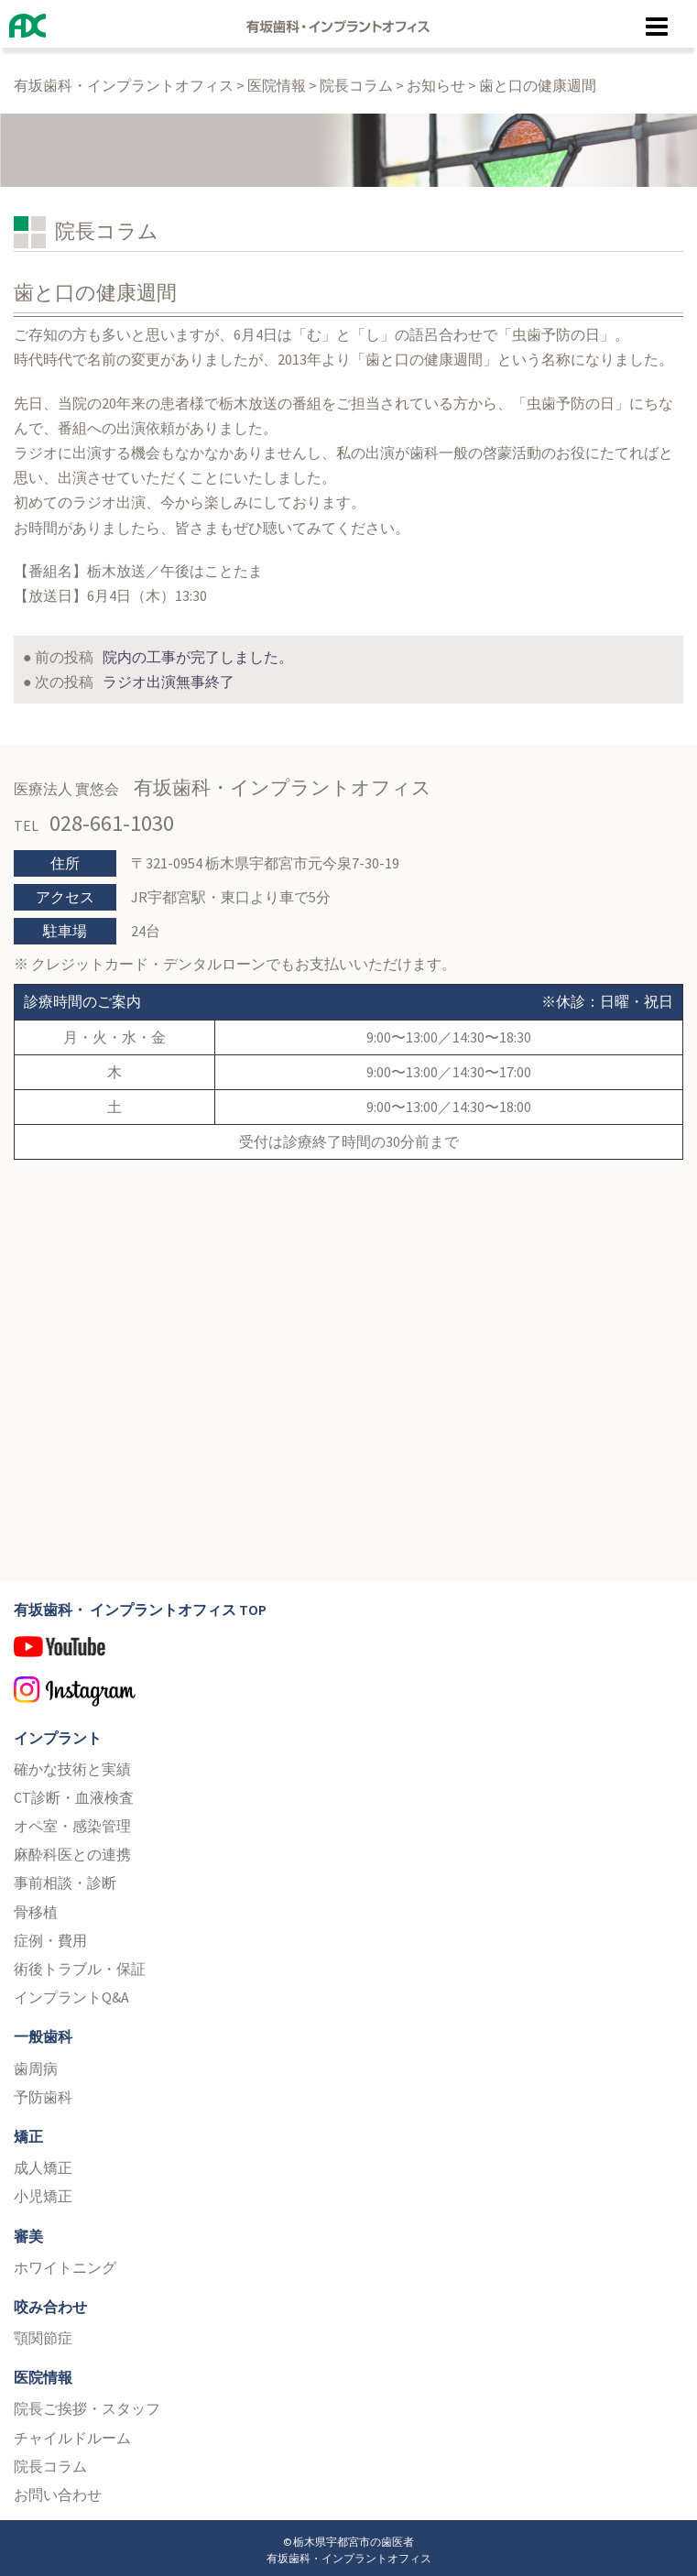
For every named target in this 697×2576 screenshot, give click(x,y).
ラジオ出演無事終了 (168, 677)
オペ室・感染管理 (72, 1821)
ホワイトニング (65, 2262)
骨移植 (36, 1906)
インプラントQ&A (71, 1992)
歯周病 (36, 2063)
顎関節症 (43, 2333)
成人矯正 (43, 2163)
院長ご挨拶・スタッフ (87, 2404)
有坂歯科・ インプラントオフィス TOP (140, 1605)
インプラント (58, 1732)
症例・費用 (50, 1936)
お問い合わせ (58, 2490)
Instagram (348, 1689)
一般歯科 (43, 2032)
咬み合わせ (50, 2302)
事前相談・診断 (65, 1878)
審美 (28, 2230)
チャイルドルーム (72, 2432)
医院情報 (43, 2372)
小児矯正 (43, 2191)
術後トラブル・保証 (80, 1964)
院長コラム (50, 2461)
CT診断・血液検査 (74, 1793)
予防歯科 (43, 2091)
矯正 (28, 2132)
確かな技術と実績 (72, 1763)
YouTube (348, 1649)
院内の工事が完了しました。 (198, 652)
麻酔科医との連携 (72, 1849)
